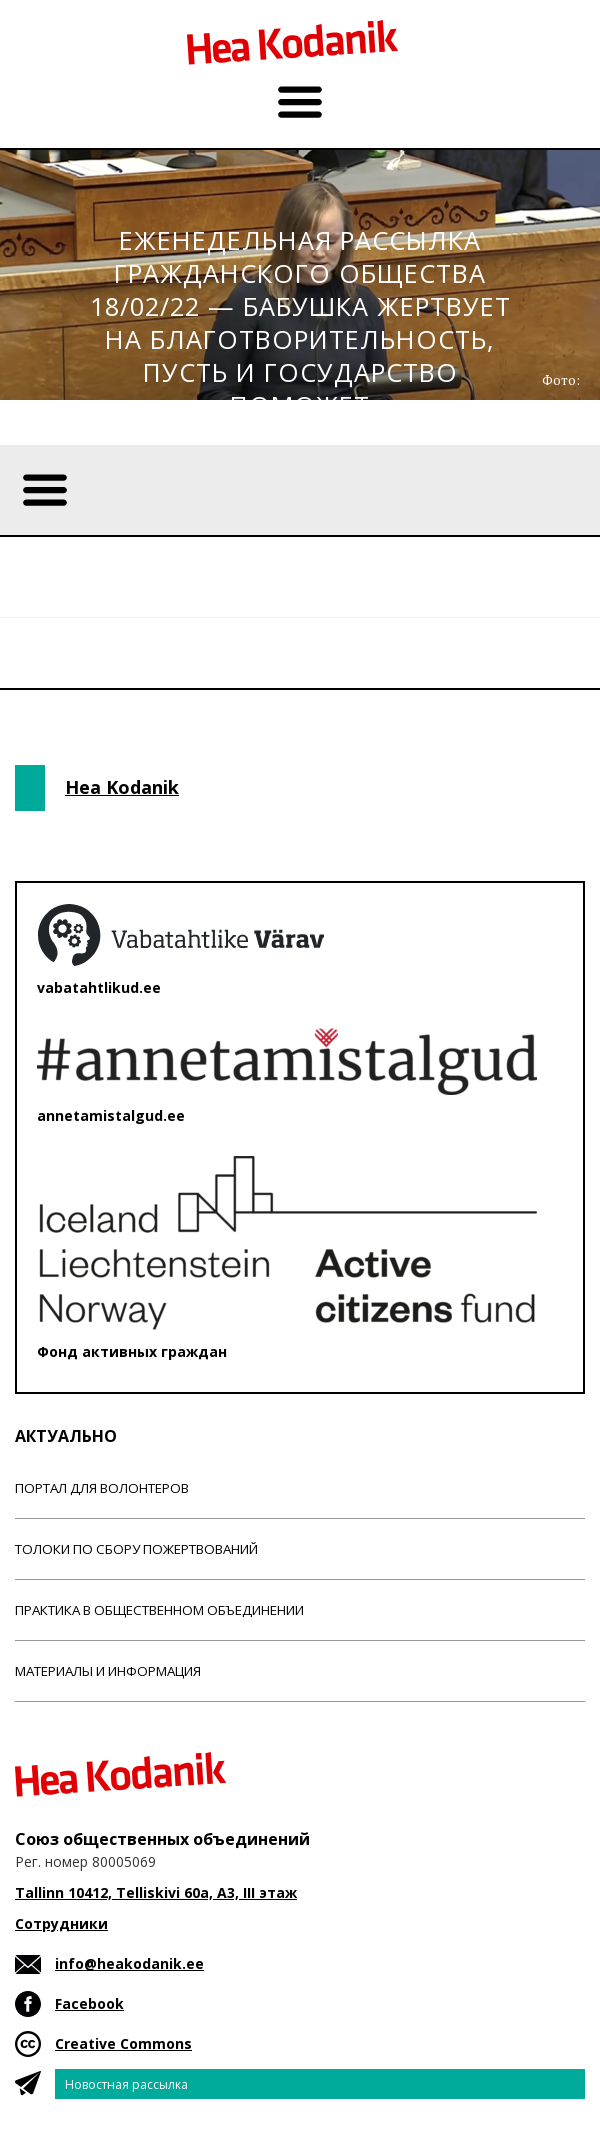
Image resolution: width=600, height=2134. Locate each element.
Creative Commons (123, 2043)
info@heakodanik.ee (129, 1963)
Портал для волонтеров (102, 1488)
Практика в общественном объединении (159, 1610)
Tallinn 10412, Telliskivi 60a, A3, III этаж (156, 1892)
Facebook (89, 2003)
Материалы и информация (108, 1671)
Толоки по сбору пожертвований (136, 1549)
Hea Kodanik (122, 787)
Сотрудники (61, 1923)
